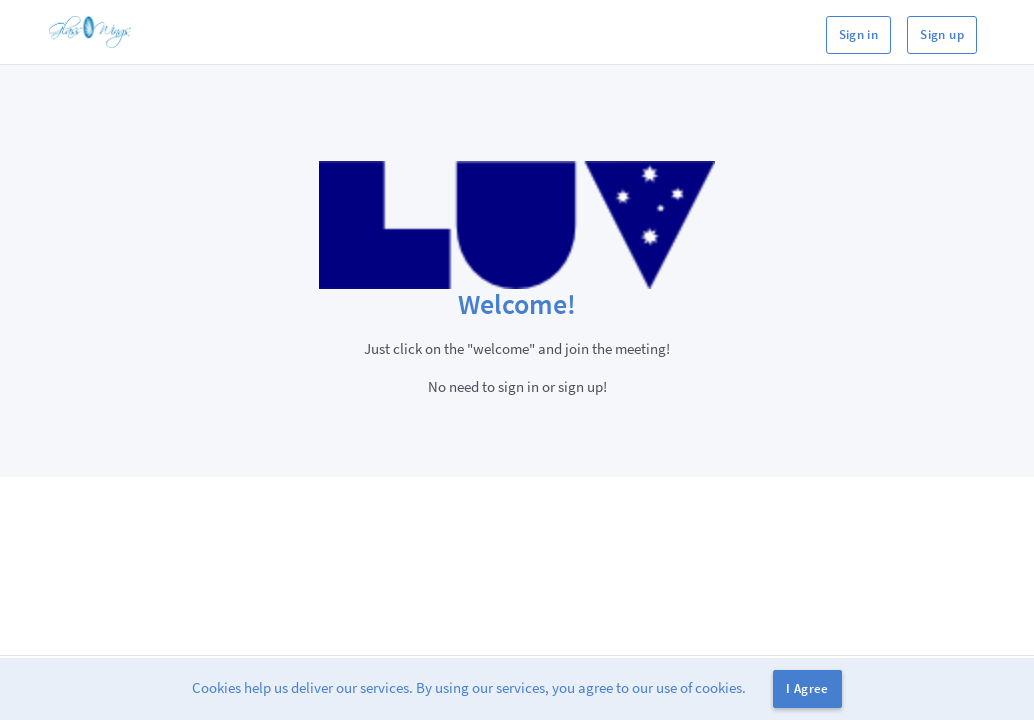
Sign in (859, 34)
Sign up (942, 34)
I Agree (807, 688)
